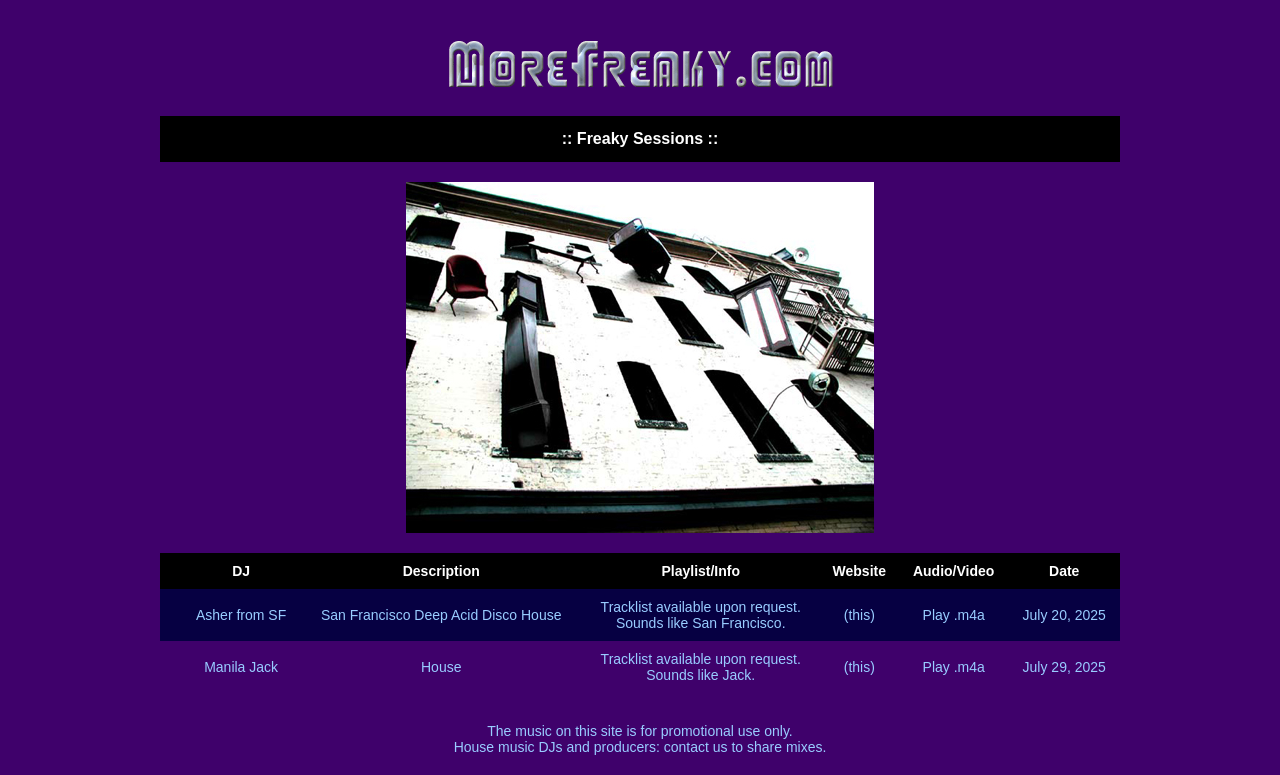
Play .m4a (954, 615)
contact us (696, 747)
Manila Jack (241, 667)
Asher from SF (241, 615)
